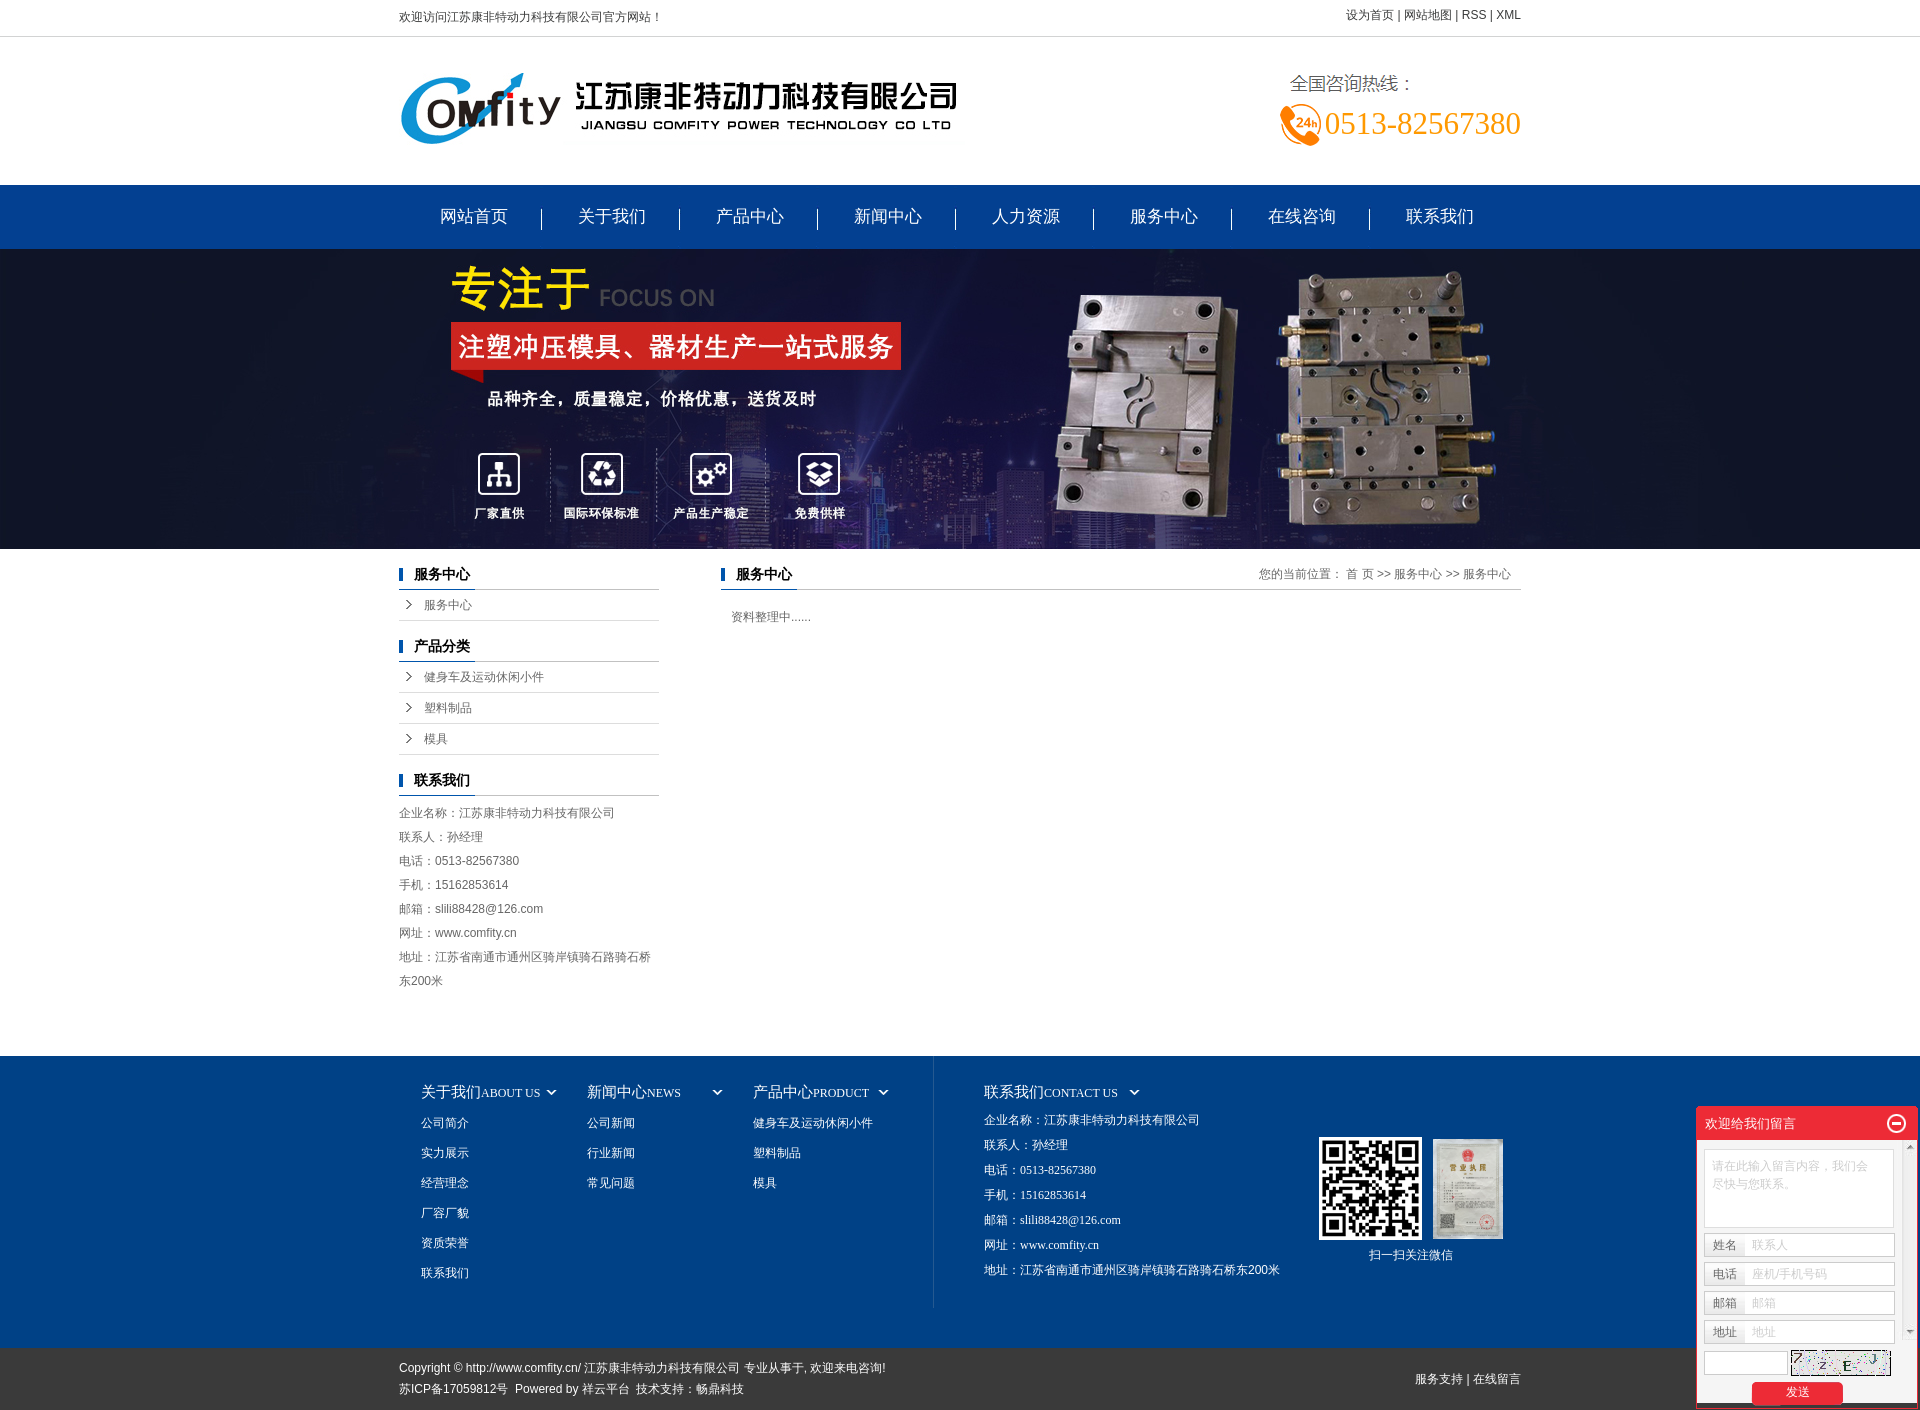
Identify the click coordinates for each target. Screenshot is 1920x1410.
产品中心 (750, 216)
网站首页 (474, 216)
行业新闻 (611, 1153)
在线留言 (1497, 1379)
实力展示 (445, 1153)
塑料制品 (448, 708)
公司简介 (445, 1123)
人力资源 (1026, 216)
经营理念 (445, 1183)
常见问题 (611, 1183)
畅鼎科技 (720, 1389)
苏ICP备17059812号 (453, 1389)
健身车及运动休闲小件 (484, 677)
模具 (436, 739)
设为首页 (1370, 15)
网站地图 (1428, 15)
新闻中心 (888, 216)
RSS (1474, 15)
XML (1508, 15)
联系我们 (1440, 216)
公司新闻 (611, 1123)
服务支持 (1439, 1379)
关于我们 (612, 216)
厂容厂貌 (445, 1213)
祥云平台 (606, 1389)
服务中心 (1164, 216)
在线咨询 (1302, 216)
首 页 (1359, 574)
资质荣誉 (445, 1243)
